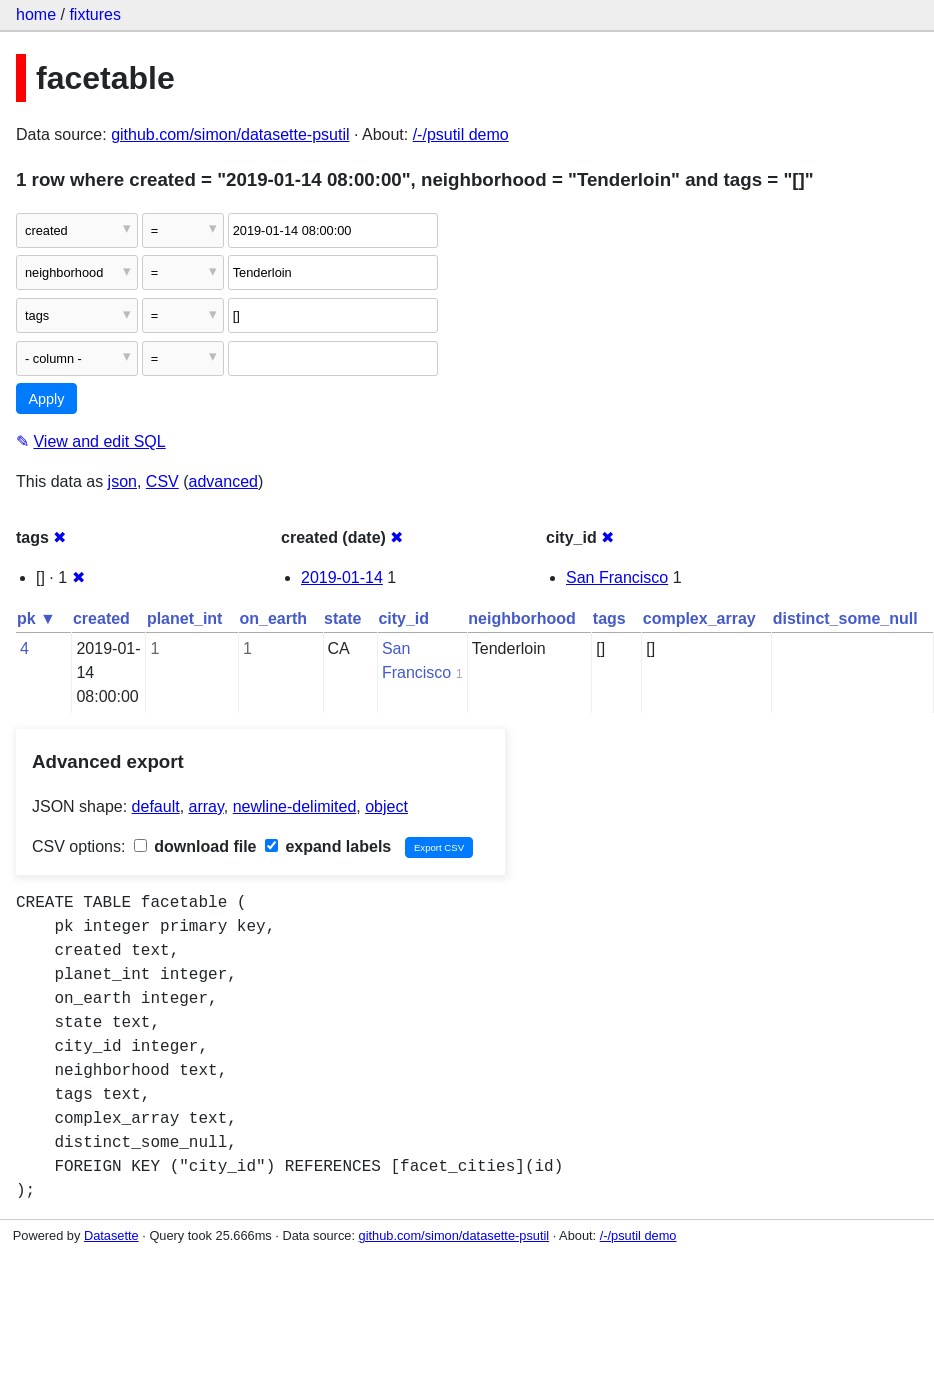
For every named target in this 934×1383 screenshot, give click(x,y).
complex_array (699, 618)
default (156, 806)
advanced (223, 481)
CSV (162, 481)
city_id (403, 618)
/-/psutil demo (461, 134)
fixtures (95, 14)
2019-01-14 (342, 577)
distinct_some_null (845, 618)
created (101, 618)
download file (195, 846)
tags (609, 618)
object (386, 806)
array (206, 806)
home (36, 14)
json (122, 481)
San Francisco (617, 577)
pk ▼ (36, 618)
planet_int (185, 618)
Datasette (111, 1235)
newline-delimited (295, 806)
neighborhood (522, 618)
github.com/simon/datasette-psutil (230, 134)
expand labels (328, 846)
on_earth (273, 618)
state (342, 618)
